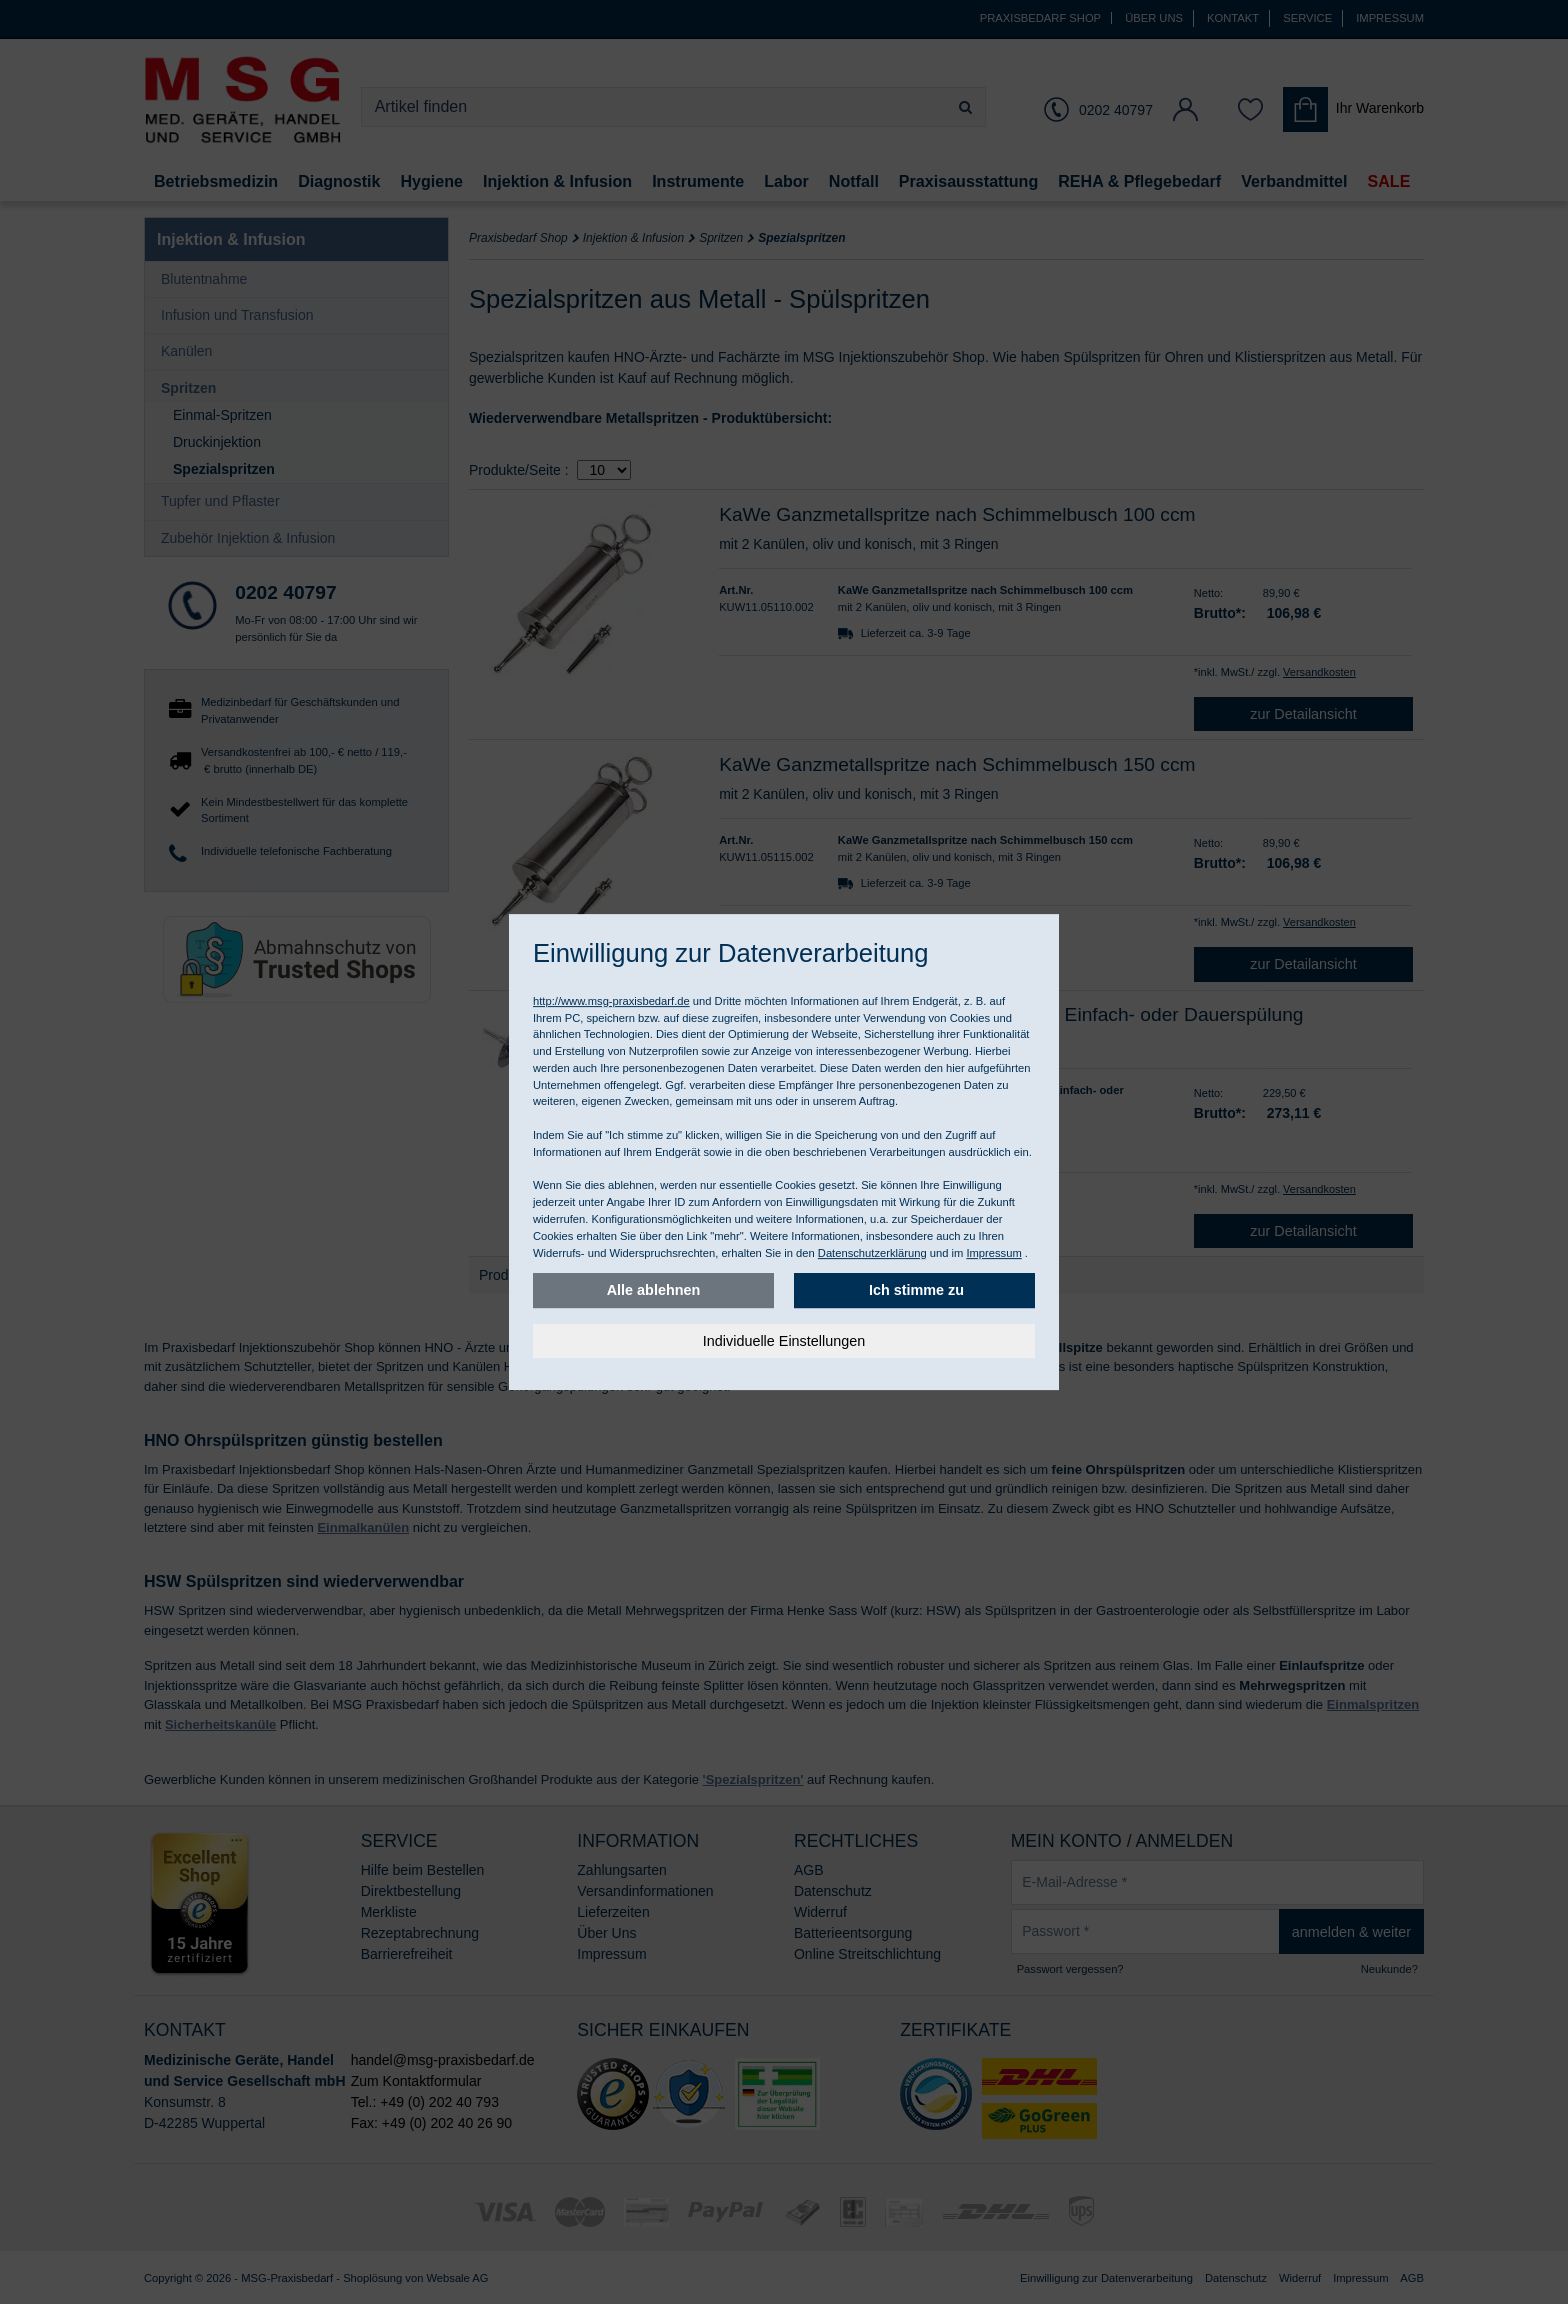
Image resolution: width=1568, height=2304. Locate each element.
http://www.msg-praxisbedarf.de (611, 1001)
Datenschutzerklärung (872, 1253)
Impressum (993, 1253)
